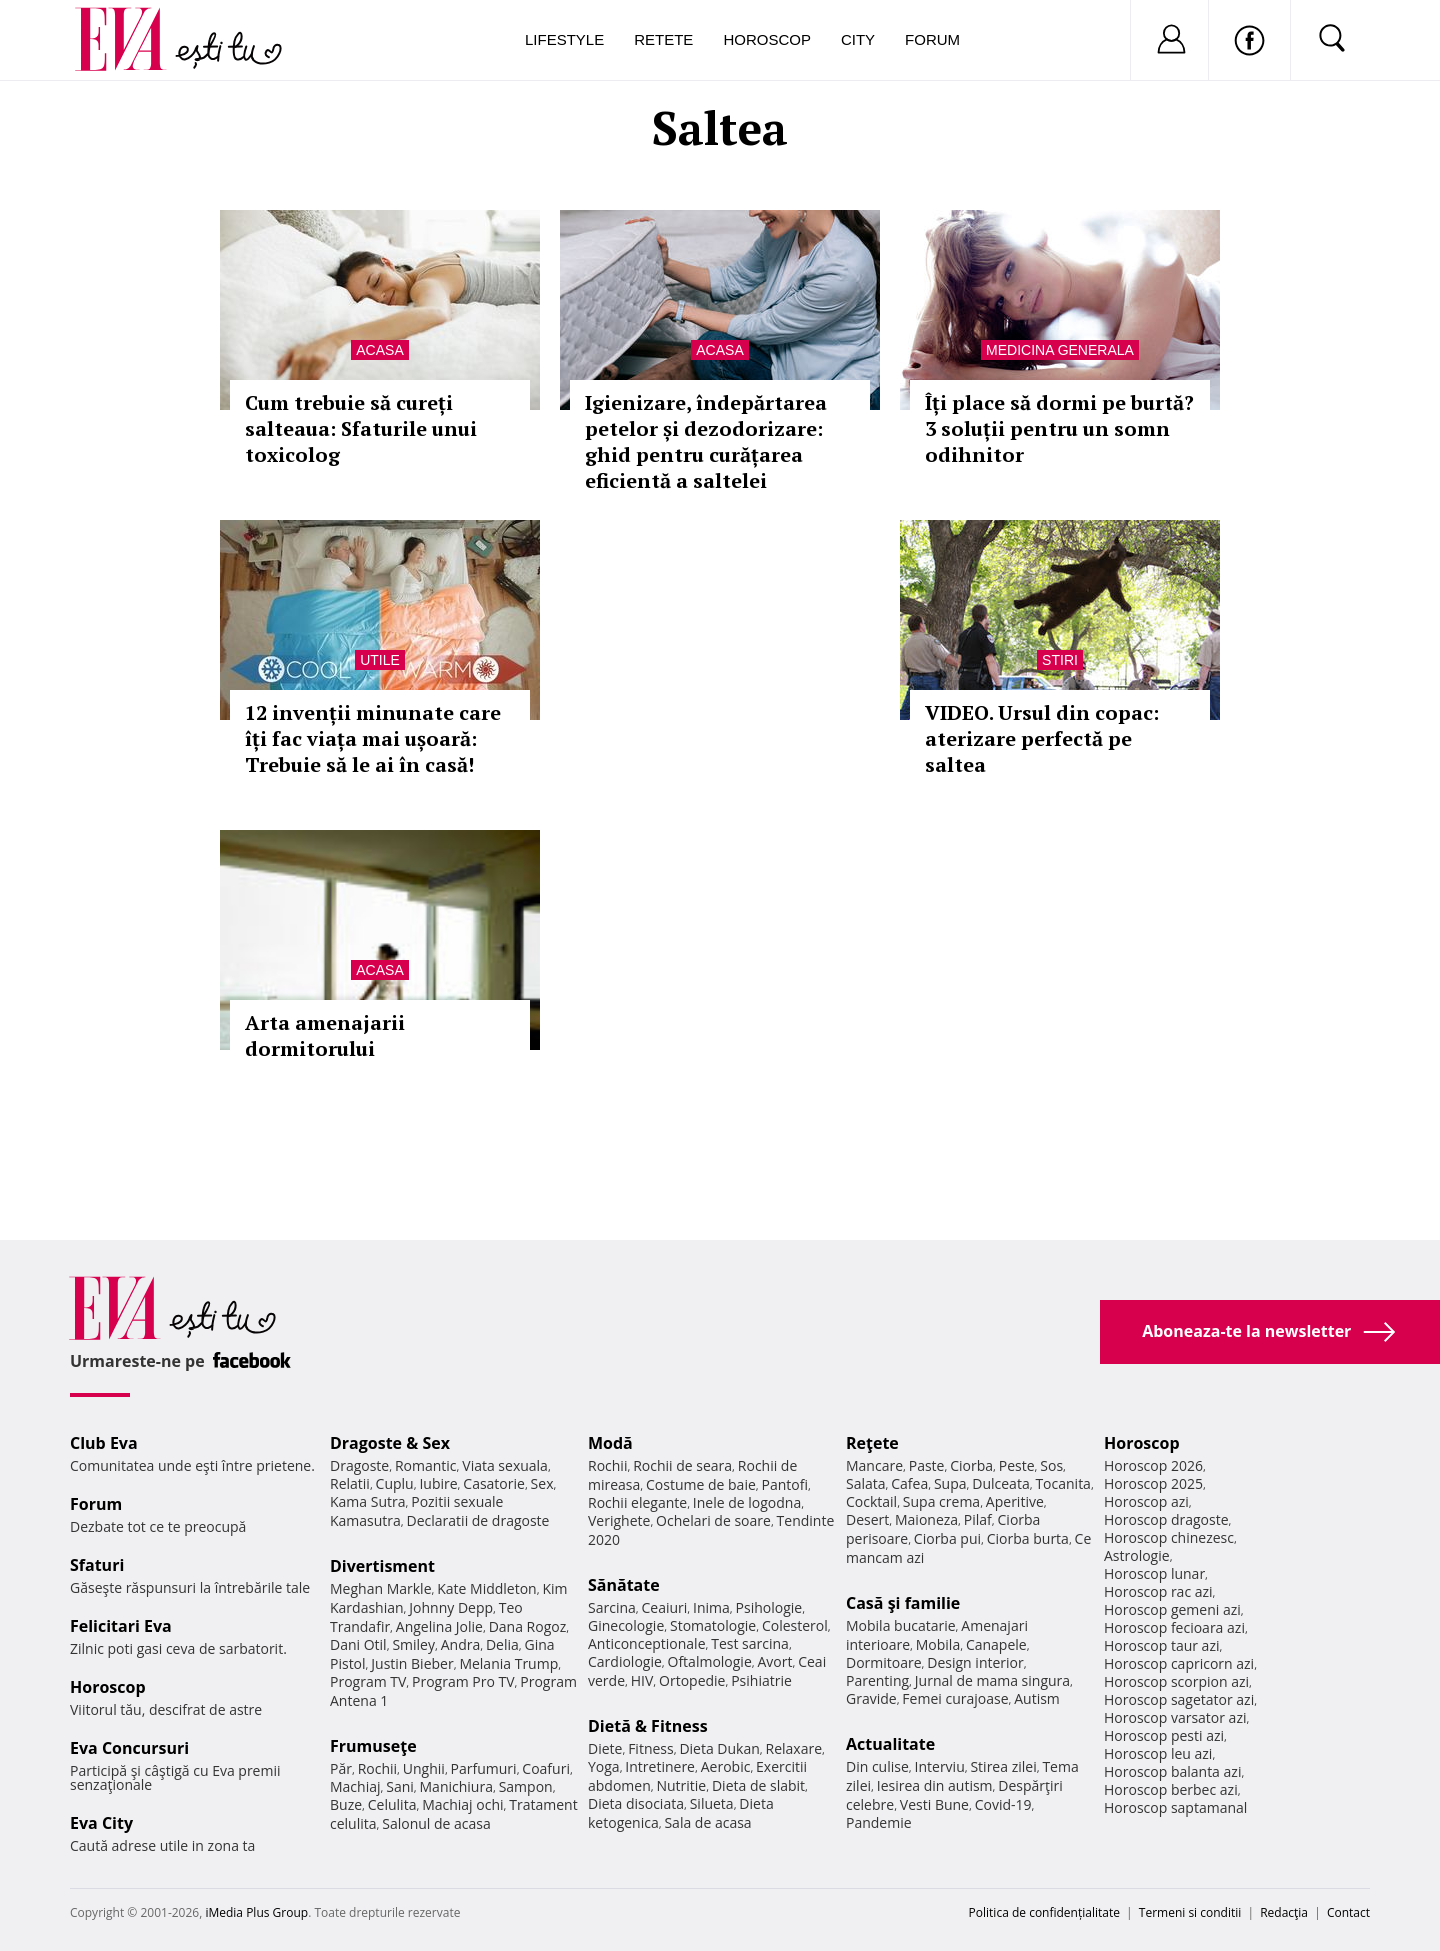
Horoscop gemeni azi (1172, 1609)
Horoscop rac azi (1158, 1591)
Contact (1348, 1912)
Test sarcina (750, 1643)
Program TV (368, 1681)
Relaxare (794, 1748)
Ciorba (971, 1465)
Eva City (101, 1823)
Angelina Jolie (439, 1626)
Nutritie (681, 1785)
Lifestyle (564, 39)
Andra (461, 1644)
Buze (346, 1804)
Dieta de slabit (758, 1785)
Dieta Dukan (719, 1748)
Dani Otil (358, 1644)
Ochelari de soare (713, 1520)
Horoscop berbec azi (1171, 1789)
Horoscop (767, 39)
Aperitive (1015, 1501)
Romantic (426, 1465)
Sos (1051, 1465)
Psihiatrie (761, 1680)
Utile (380, 660)
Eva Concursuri (129, 1748)
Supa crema (941, 1501)
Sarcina (612, 1607)
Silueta (712, 1803)
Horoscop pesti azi (1164, 1735)
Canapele (996, 1644)
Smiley (413, 1644)
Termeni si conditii (1190, 1912)
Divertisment (382, 1566)
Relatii (350, 1483)
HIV (642, 1680)
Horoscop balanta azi (1172, 1771)
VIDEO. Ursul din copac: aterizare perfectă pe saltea (1042, 738)
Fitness (651, 1748)
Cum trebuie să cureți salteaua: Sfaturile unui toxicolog (361, 428)
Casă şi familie (903, 1603)
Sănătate (624, 1585)
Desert (867, 1519)
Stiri (1060, 660)
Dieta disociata (636, 1803)
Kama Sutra (367, 1501)
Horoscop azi (1146, 1501)
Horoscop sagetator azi (1179, 1699)
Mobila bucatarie (901, 1625)
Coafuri (546, 1768)
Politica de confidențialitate (1044, 1912)
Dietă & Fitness (648, 1726)
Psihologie (769, 1607)
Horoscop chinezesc (1169, 1537)
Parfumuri (484, 1768)
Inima (711, 1607)
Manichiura (456, 1786)
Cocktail (871, 1501)
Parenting (877, 1680)
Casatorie (494, 1483)
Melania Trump (508, 1663)
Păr (341, 1768)
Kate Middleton (487, 1588)
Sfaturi (97, 1565)
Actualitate (890, 1744)
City (858, 39)
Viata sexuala (505, 1465)
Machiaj (355, 1786)
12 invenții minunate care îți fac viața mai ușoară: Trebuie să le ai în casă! (373, 738)
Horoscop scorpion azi (1176, 1681)
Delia (502, 1644)
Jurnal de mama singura (992, 1680)
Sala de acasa (707, 1822)
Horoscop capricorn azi (1179, 1663)
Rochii (377, 1768)
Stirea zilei (1003, 1766)
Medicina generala (1060, 350)
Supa (950, 1483)
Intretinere (660, 1766)
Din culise (877, 1766)
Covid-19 (1003, 1804)
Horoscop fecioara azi (1174, 1627)
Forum (932, 39)
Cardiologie (625, 1661)
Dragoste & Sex (390, 1443)
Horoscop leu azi (1158, 1753)
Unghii (424, 1768)
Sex (542, 1483)
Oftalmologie (710, 1661)
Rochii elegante (637, 1502)
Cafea (909, 1483)
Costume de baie (701, 1484)
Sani (400, 1786)
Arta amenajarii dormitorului (325, 1035)
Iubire (438, 1483)
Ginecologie (626, 1625)
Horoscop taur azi (1161, 1645)
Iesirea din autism (935, 1785)
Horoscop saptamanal (1175, 1807)
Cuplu (395, 1483)
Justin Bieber (412, 1663)
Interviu (940, 1766)
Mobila (938, 1644)
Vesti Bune (934, 1804)
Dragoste (359, 1465)
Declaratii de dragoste (478, 1520)
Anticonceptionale (647, 1643)
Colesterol (795, 1625)
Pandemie (879, 1822)
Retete (663, 39)
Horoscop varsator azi (1175, 1717)
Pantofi (785, 1484)
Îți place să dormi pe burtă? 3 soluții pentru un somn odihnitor (1059, 428)
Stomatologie (713, 1625)
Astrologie (1137, 1555)
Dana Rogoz (528, 1626)
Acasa (379, 350)
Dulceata (1000, 1483)
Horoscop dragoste (1166, 1519)
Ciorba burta (1028, 1538)
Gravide (871, 1698)
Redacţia (1284, 1912)
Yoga (604, 1766)
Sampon (526, 1786)
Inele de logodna (747, 1502)
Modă (610, 1443)
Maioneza (926, 1519)
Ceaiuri (665, 1607)
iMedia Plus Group (256, 1912)
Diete (605, 1748)
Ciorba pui (947, 1538)
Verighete (619, 1520)
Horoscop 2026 (1153, 1465)
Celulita (392, 1804)
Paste (927, 1465)
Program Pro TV (463, 1681)
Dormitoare (884, 1662)
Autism (1037, 1698)
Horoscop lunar (1154, 1573)
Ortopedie (692, 1680)
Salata (866, 1483)
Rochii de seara (682, 1465)
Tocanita (1063, 1483)
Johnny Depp (451, 1607)
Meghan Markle (381, 1588)
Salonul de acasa (436, 1823)
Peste (1017, 1465)
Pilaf (978, 1519)
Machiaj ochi (462, 1804)
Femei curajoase (955, 1698)
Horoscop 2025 (1153, 1483)
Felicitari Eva (121, 1626)
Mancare (874, 1465)
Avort (774, 1661)
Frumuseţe (373, 1746)
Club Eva (104, 1443)
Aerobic (726, 1766)
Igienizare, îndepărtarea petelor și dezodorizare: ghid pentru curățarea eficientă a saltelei (706, 441)
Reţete (872, 1443)
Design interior (975, 1662)
